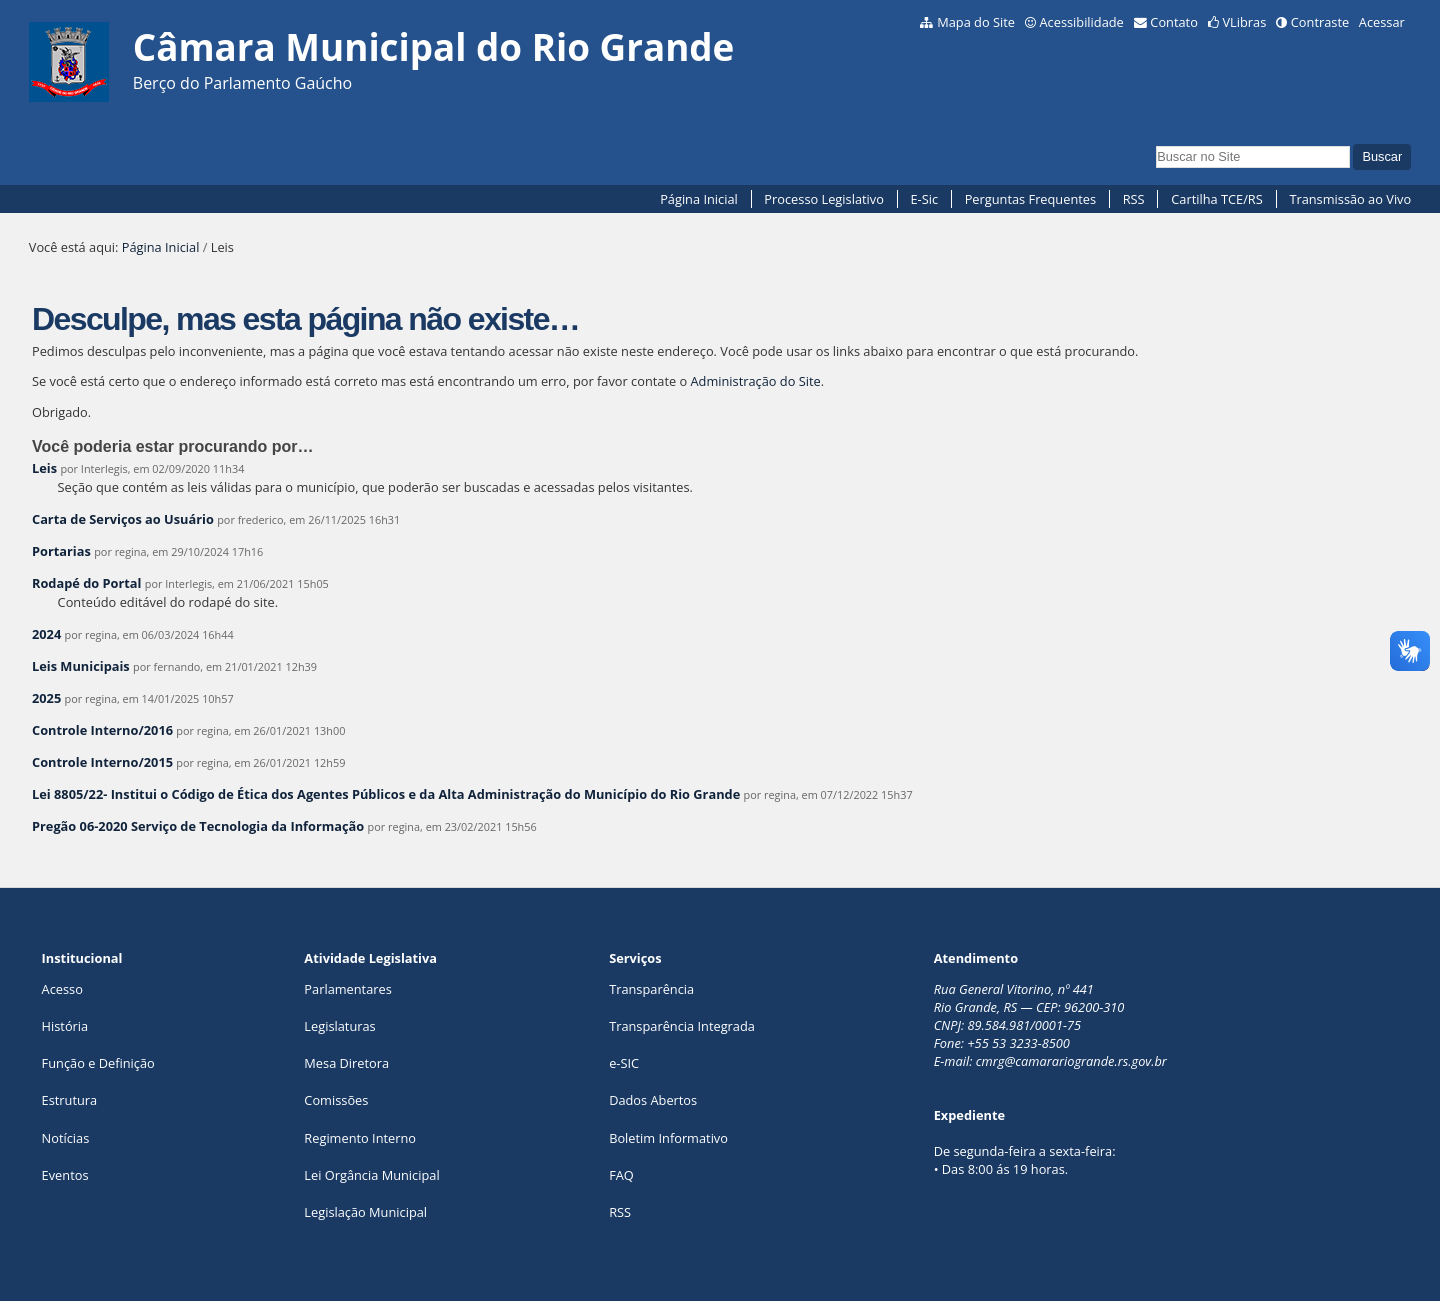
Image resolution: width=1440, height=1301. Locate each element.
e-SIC (624, 1063)
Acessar (1382, 22)
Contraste (1320, 22)
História (65, 1026)
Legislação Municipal (365, 1212)
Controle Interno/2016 (102, 730)
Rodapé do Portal (87, 583)
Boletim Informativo (668, 1138)
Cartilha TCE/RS (1217, 199)
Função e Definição (98, 1063)
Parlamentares (347, 989)
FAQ (621, 1175)
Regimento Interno (360, 1138)
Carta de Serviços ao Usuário (123, 519)
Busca (1155, 143)
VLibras (1244, 22)
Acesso (62, 989)
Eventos (65, 1175)
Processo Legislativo (824, 199)
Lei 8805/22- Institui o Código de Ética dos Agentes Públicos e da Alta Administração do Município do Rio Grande (386, 794)
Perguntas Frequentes (1030, 199)
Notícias (66, 1138)
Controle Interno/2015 (102, 762)
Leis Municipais (81, 666)
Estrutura (70, 1100)
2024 (46, 634)
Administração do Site (756, 381)
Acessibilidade (1081, 22)
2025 (46, 698)
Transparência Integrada (682, 1026)
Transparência (651, 989)
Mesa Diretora (346, 1063)
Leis (44, 468)
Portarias (61, 551)
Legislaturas (339, 1026)
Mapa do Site (976, 22)
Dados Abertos (653, 1100)
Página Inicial (699, 199)
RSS (1134, 199)
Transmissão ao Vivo (1350, 199)
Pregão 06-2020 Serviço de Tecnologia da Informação (198, 826)
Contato (1174, 22)
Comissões (336, 1100)
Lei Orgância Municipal (371, 1175)
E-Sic (924, 199)
